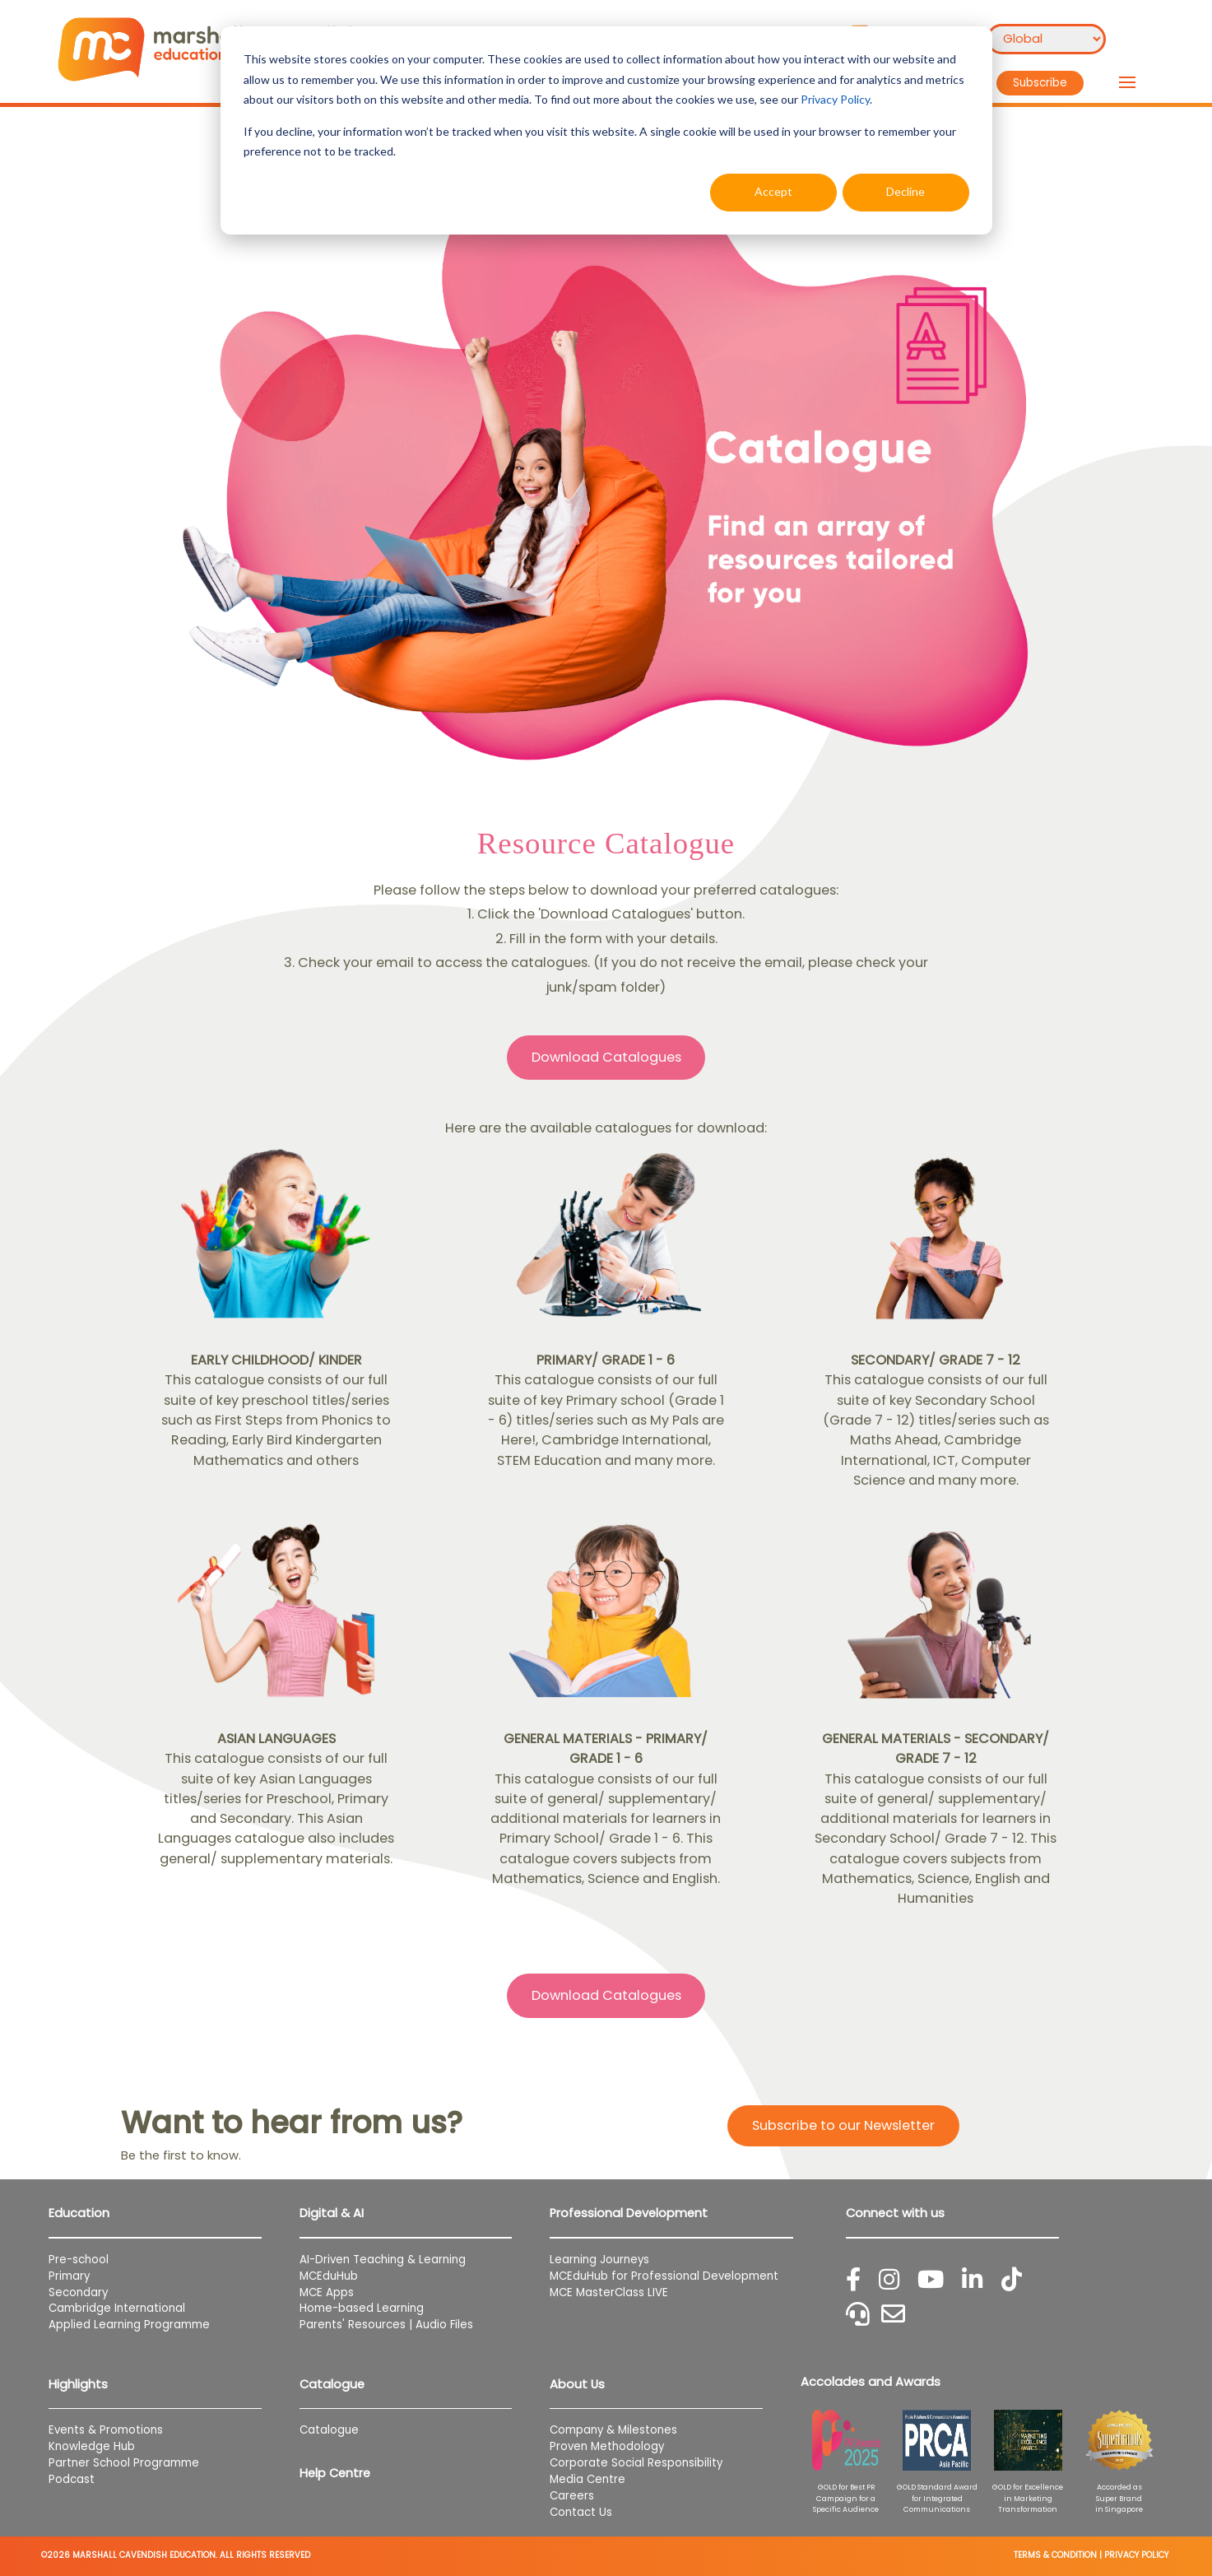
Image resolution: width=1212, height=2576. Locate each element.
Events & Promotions (106, 2430)
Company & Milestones (613, 2430)
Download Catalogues (606, 1057)
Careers (572, 2496)
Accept (773, 191)
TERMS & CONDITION (1055, 2555)
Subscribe (1040, 83)
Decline (905, 191)
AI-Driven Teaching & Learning (383, 2259)
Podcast (72, 2479)
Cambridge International (117, 2308)
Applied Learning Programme (136, 2324)
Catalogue (329, 2430)
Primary (69, 2276)
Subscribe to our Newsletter (843, 2125)
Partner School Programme (124, 2463)
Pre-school (79, 2259)
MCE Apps (327, 2292)
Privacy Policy (835, 99)
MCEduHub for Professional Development (664, 2276)
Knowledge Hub (92, 2446)
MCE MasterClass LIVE (609, 2292)
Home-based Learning (362, 2308)
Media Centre (587, 2479)
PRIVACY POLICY (1136, 2555)
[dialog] (606, 130)
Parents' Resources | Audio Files (386, 2324)
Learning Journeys (599, 2259)
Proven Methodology (607, 2446)
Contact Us (581, 2512)
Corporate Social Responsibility (636, 2463)
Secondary (78, 2292)
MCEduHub (329, 2276)
